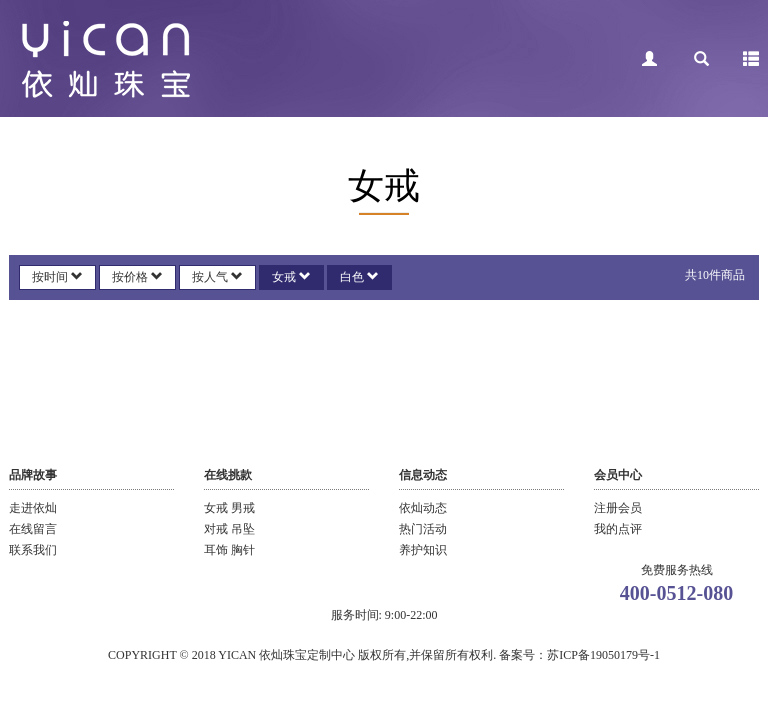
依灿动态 (423, 508)
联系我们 (33, 550)
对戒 (217, 529)
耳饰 (217, 550)
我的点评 (618, 529)
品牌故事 (33, 475)
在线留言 (33, 529)
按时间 (57, 277)
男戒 (243, 508)
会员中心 (618, 475)
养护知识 (423, 550)
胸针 (243, 550)
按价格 (137, 277)
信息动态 (423, 475)
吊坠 (243, 529)
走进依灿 (33, 508)
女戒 (291, 277)
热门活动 (423, 529)
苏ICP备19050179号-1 (603, 655)
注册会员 (618, 508)
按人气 (217, 277)
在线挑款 (228, 475)
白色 (359, 277)
